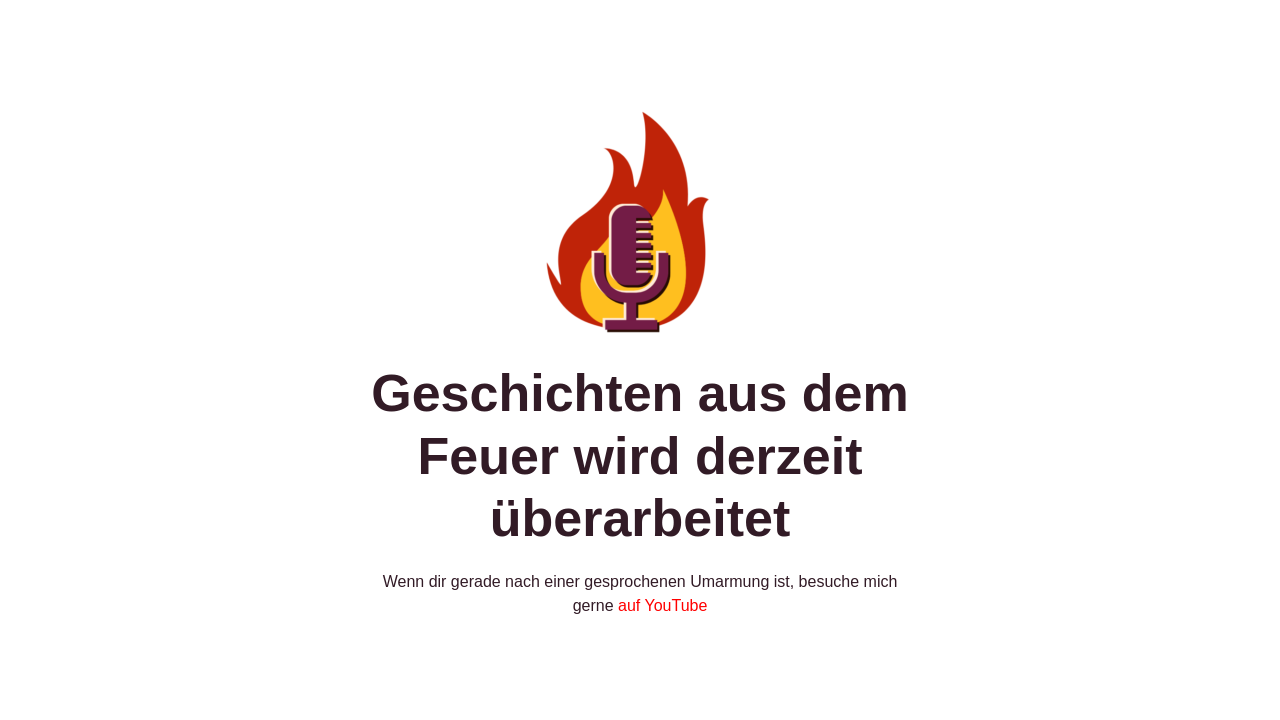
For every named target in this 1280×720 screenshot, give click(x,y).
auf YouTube (662, 605)
